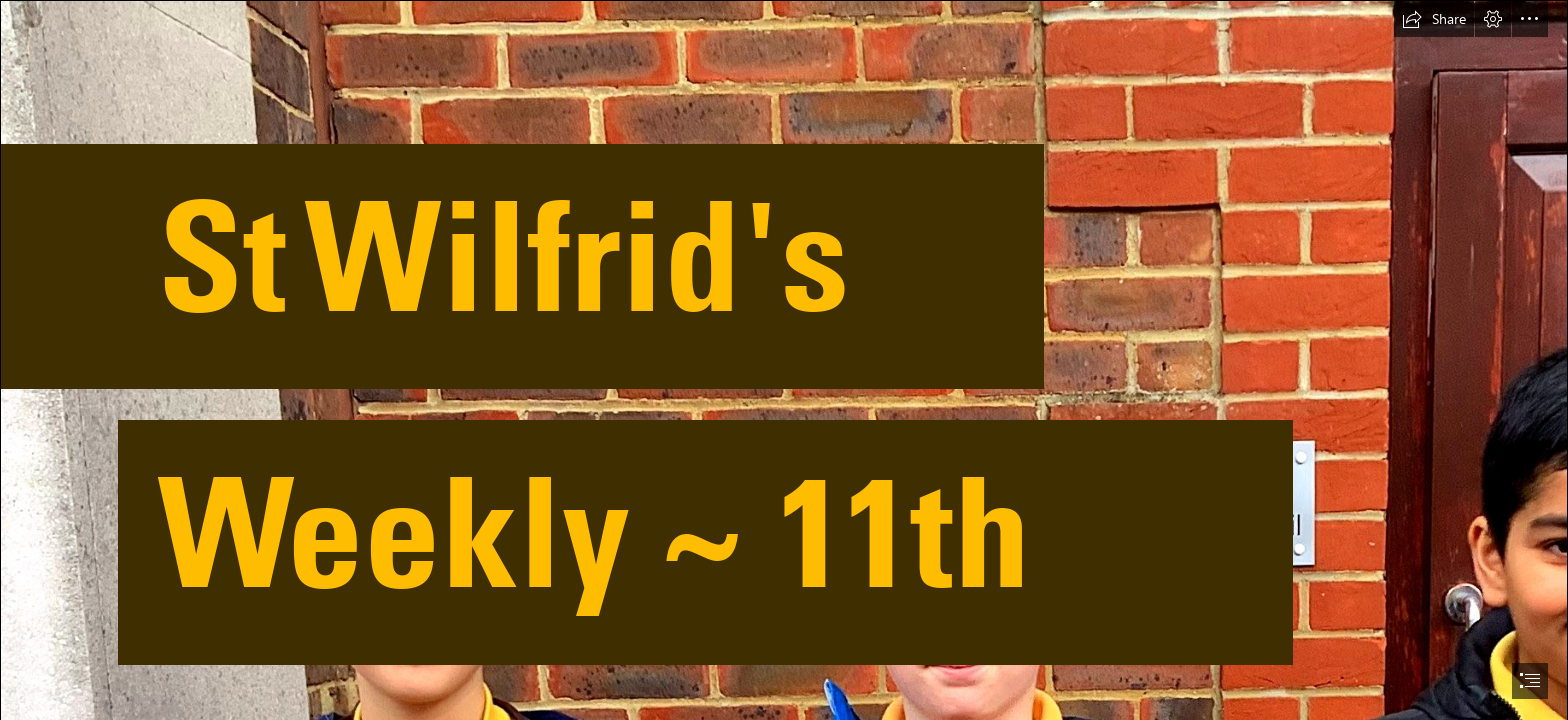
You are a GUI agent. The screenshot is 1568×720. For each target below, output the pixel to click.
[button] (1434, 19)
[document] (784, 360)
